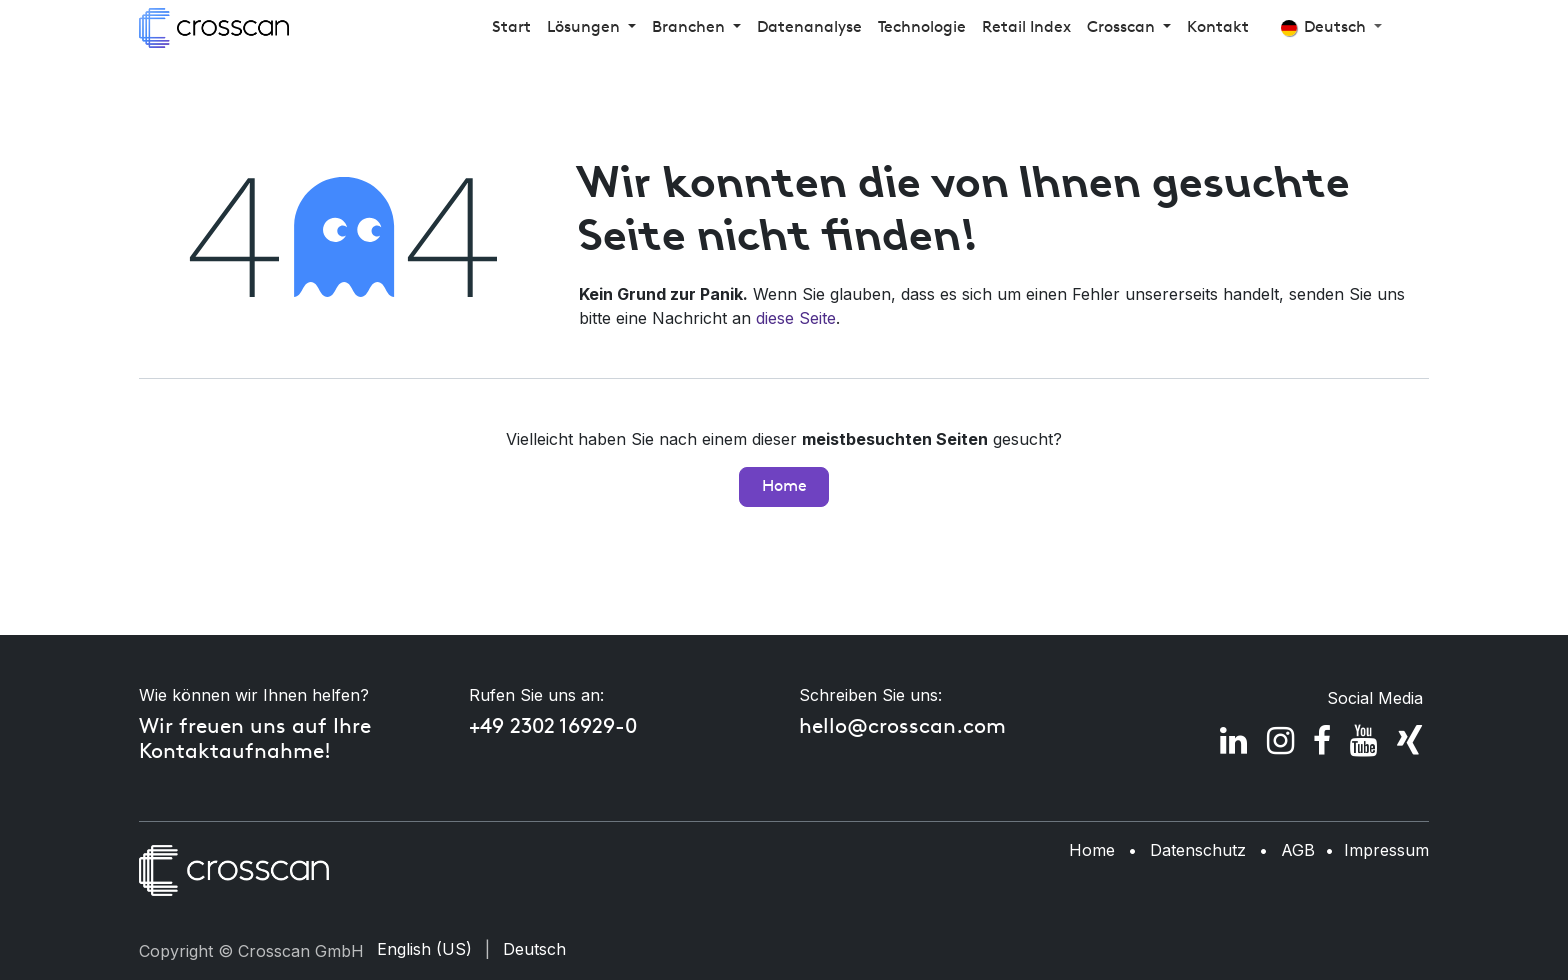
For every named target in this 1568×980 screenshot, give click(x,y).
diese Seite (796, 318)
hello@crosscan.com (902, 727)
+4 (480, 727)
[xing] (1409, 741)
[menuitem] (511, 28)
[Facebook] (1322, 741)
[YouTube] (1363, 741)
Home (784, 487)
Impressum (1386, 850)
